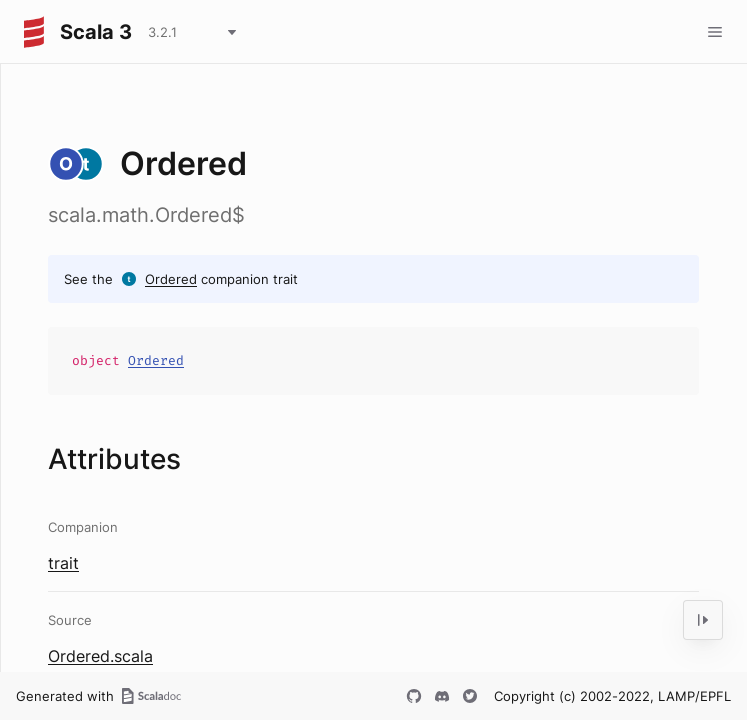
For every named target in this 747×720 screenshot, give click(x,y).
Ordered (171, 279)
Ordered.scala (100, 656)
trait (63, 563)
